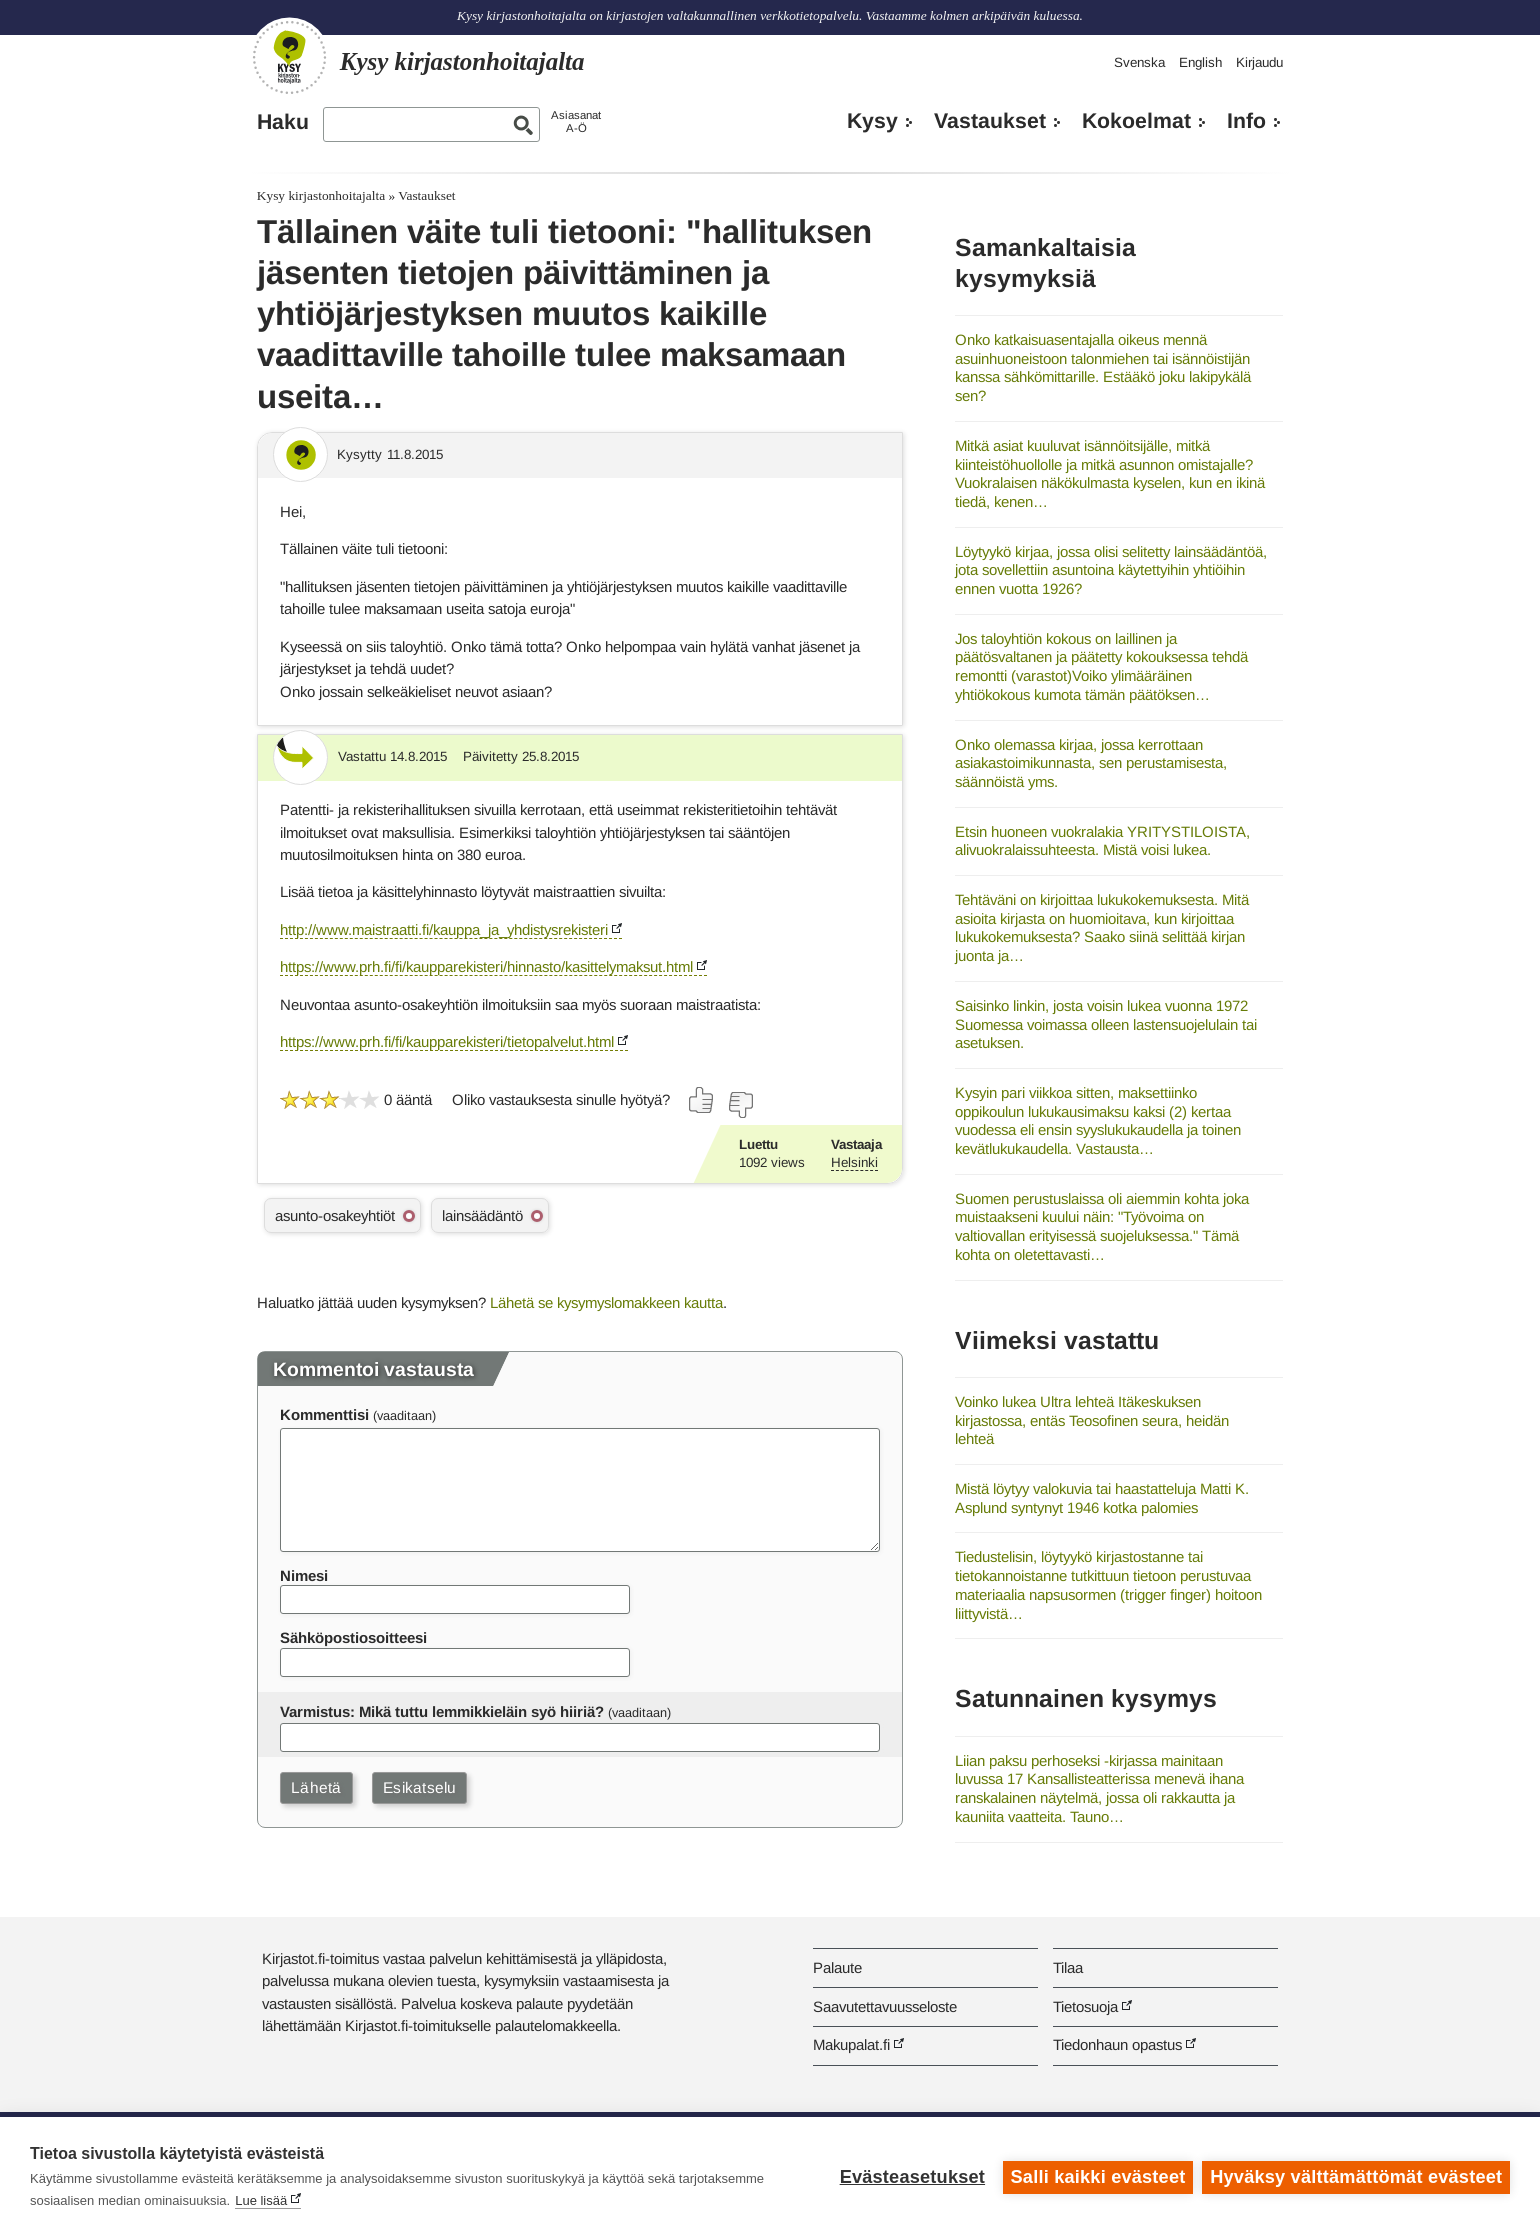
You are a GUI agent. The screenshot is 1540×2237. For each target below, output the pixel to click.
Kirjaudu (1259, 62)
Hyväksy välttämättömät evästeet (1356, 2177)
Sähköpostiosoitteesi (353, 1637)
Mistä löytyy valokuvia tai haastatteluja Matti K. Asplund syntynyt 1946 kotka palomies (1102, 1498)
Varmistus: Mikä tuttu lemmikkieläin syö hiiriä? (442, 1711)
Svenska (1139, 62)
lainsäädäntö (482, 1215)
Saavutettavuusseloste (885, 2006)
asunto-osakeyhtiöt (335, 1215)
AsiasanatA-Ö (576, 121)
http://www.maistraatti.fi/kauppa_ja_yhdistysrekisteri (444, 929)
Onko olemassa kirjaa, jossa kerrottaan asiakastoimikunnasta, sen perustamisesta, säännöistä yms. (1091, 763)
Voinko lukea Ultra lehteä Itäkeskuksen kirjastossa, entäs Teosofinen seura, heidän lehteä (1092, 1420)
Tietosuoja (1085, 2006)
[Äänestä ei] (740, 1105)
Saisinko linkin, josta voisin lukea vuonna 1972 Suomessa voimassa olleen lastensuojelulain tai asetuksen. (1106, 1024)
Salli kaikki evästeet (1097, 2177)
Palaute (837, 1967)
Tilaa (1068, 1967)
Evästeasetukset (911, 2177)
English (1200, 62)
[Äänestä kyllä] (702, 1100)
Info (1246, 121)
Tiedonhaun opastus (1117, 2044)
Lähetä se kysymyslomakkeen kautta (606, 1302)
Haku (283, 122)
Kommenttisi (324, 1414)
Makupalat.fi (851, 2044)
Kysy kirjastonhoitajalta (321, 195)
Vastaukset (990, 121)
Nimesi (304, 1575)
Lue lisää (261, 2200)
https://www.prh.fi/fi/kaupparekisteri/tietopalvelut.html (447, 1041)
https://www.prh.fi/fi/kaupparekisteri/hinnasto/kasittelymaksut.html (486, 966)
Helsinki (854, 1162)
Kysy (872, 121)
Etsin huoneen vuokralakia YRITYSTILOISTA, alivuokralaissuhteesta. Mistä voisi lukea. (1102, 841)
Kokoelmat (1136, 121)
